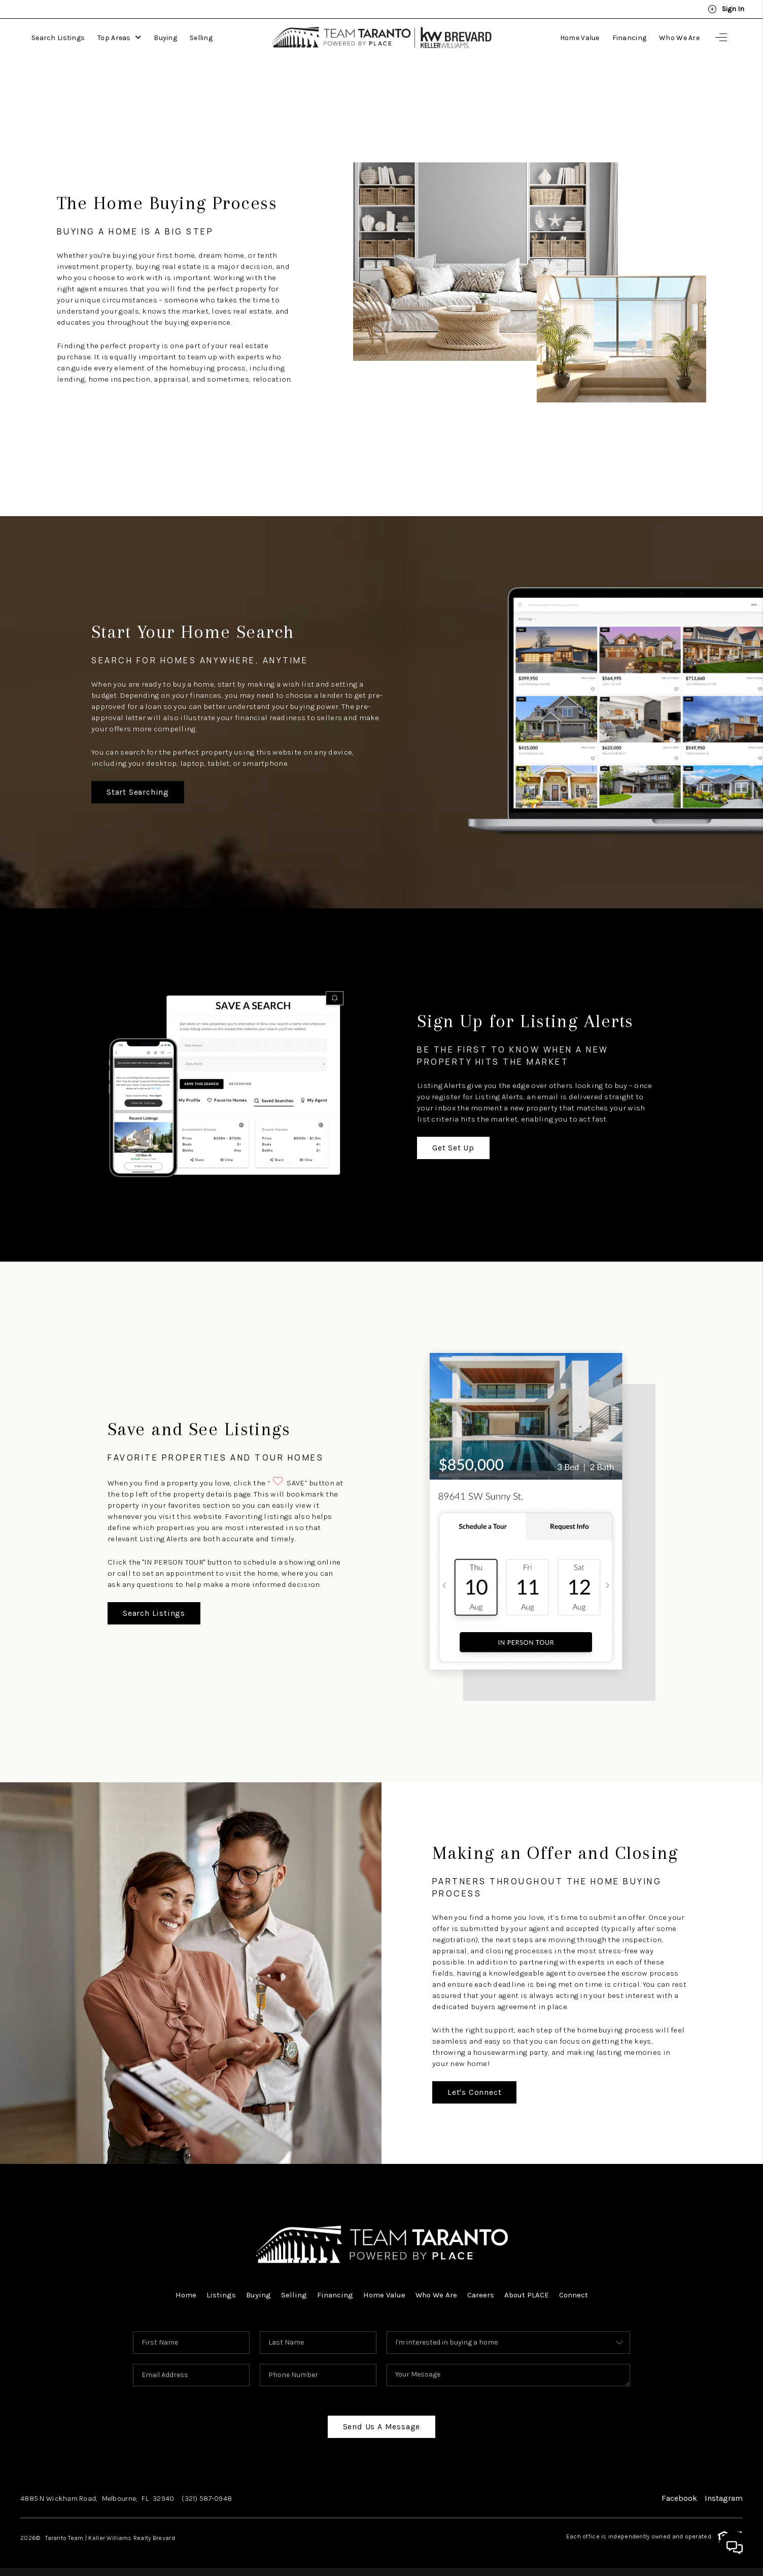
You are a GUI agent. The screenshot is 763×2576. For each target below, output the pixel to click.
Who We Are (679, 37)
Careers (480, 2294)
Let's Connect (474, 2092)
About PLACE (526, 2294)
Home (186, 2294)
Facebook (679, 2498)
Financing (629, 37)
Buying (165, 37)
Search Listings (58, 37)
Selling (201, 37)
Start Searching (138, 792)
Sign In (726, 9)
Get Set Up (453, 1148)
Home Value (580, 37)
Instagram (724, 2498)
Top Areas (119, 37)
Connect (573, 2294)
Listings (221, 2294)
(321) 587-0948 (207, 2498)
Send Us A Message (382, 2426)
